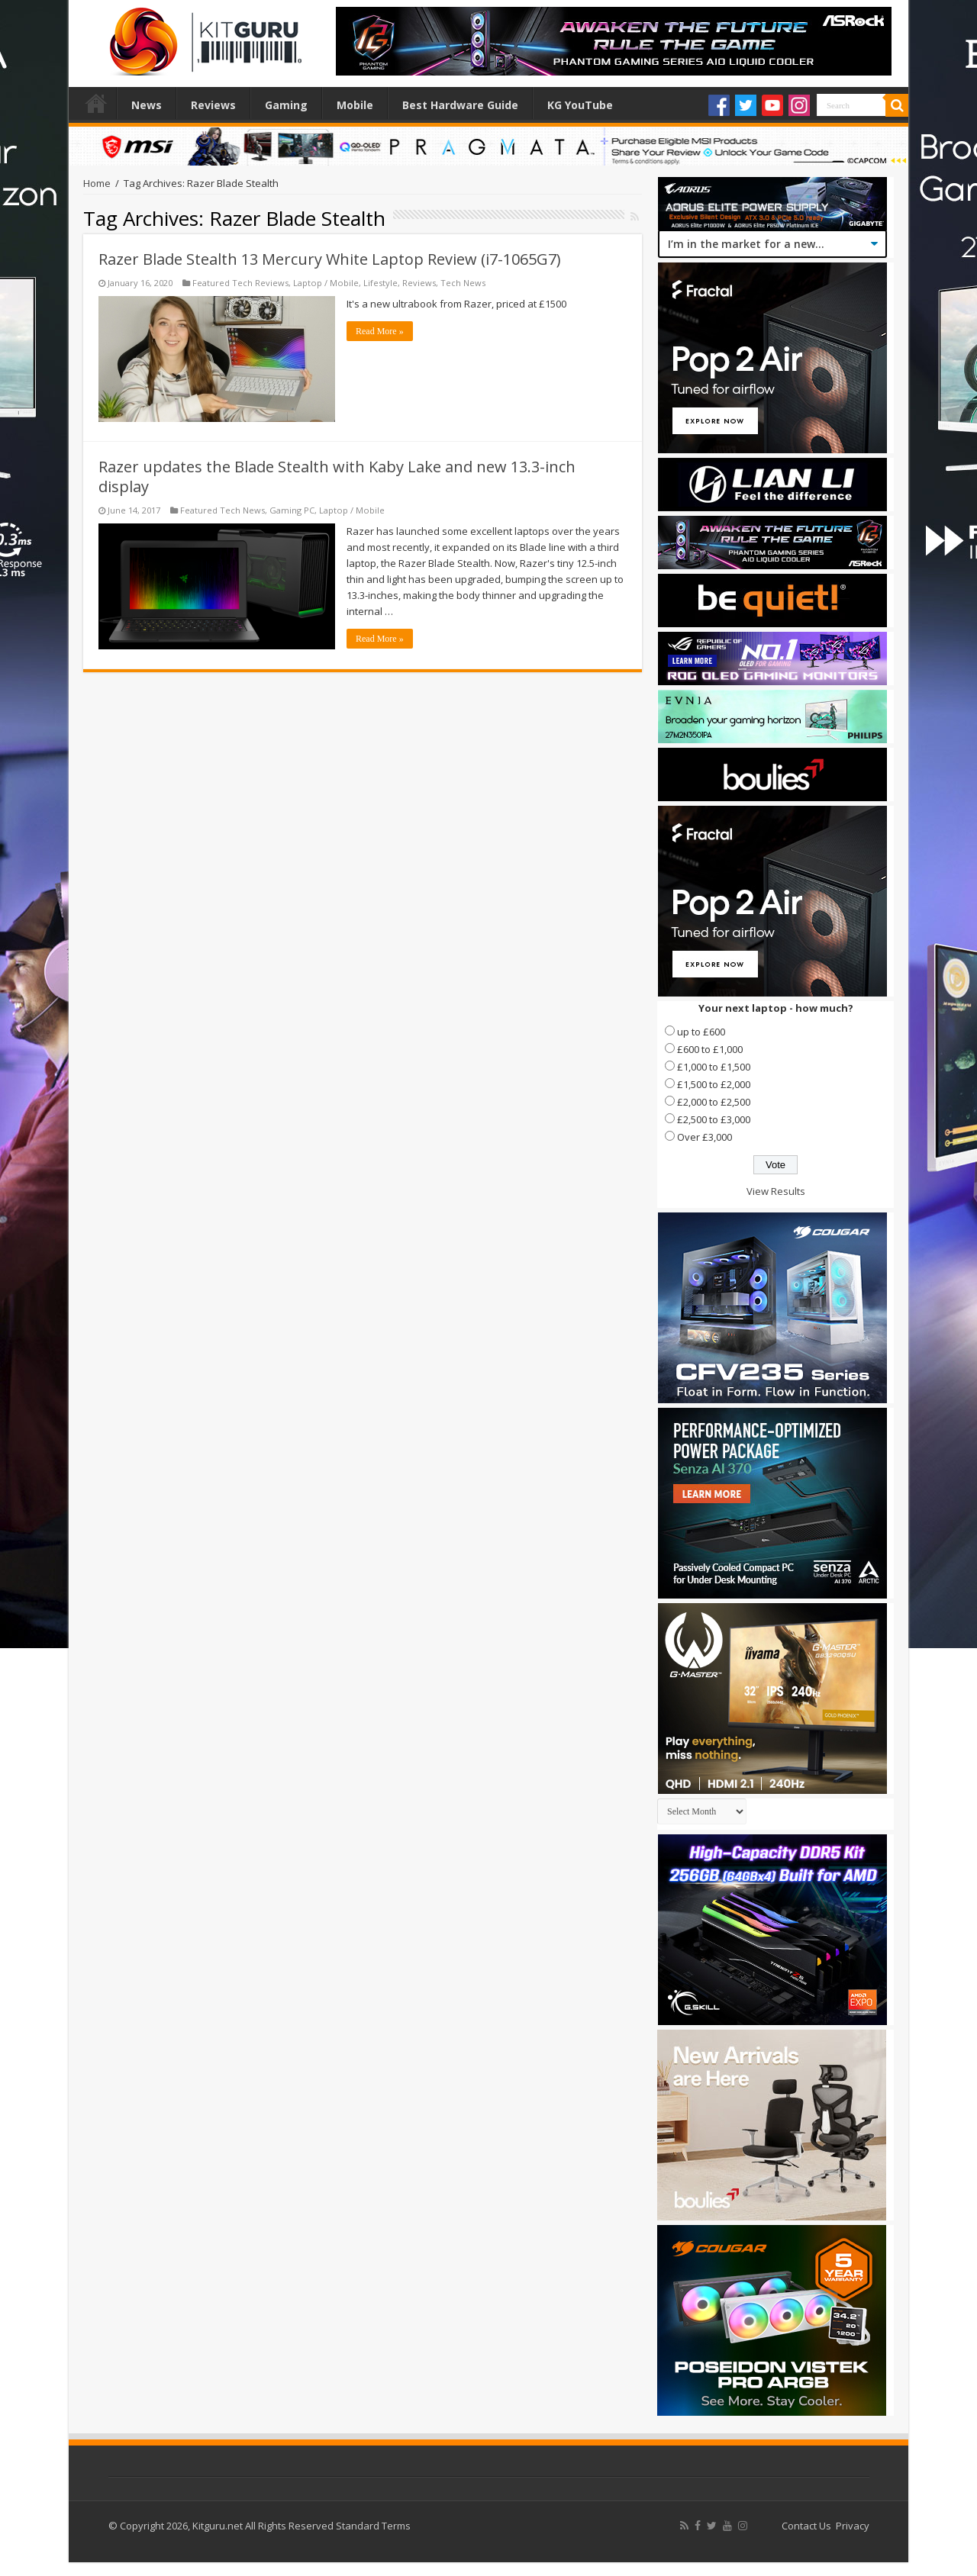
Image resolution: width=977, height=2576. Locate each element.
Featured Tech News (222, 510)
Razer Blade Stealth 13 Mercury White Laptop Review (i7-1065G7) (329, 259)
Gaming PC (291, 510)
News (146, 105)
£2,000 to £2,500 (713, 1102)
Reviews (213, 105)
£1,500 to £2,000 (713, 1084)
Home (96, 103)
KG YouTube (580, 105)
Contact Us (806, 2526)
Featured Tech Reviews (240, 282)
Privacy (852, 2526)
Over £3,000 (704, 1137)
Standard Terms (373, 2526)
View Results (775, 1191)
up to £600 (701, 1031)
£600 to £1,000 (710, 1049)
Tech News (462, 282)
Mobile (355, 105)
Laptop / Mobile (326, 282)
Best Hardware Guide (460, 105)
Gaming (286, 105)
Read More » (380, 331)
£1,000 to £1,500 (713, 1067)
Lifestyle (380, 282)
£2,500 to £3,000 (713, 1119)
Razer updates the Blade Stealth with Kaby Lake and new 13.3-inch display (337, 476)
